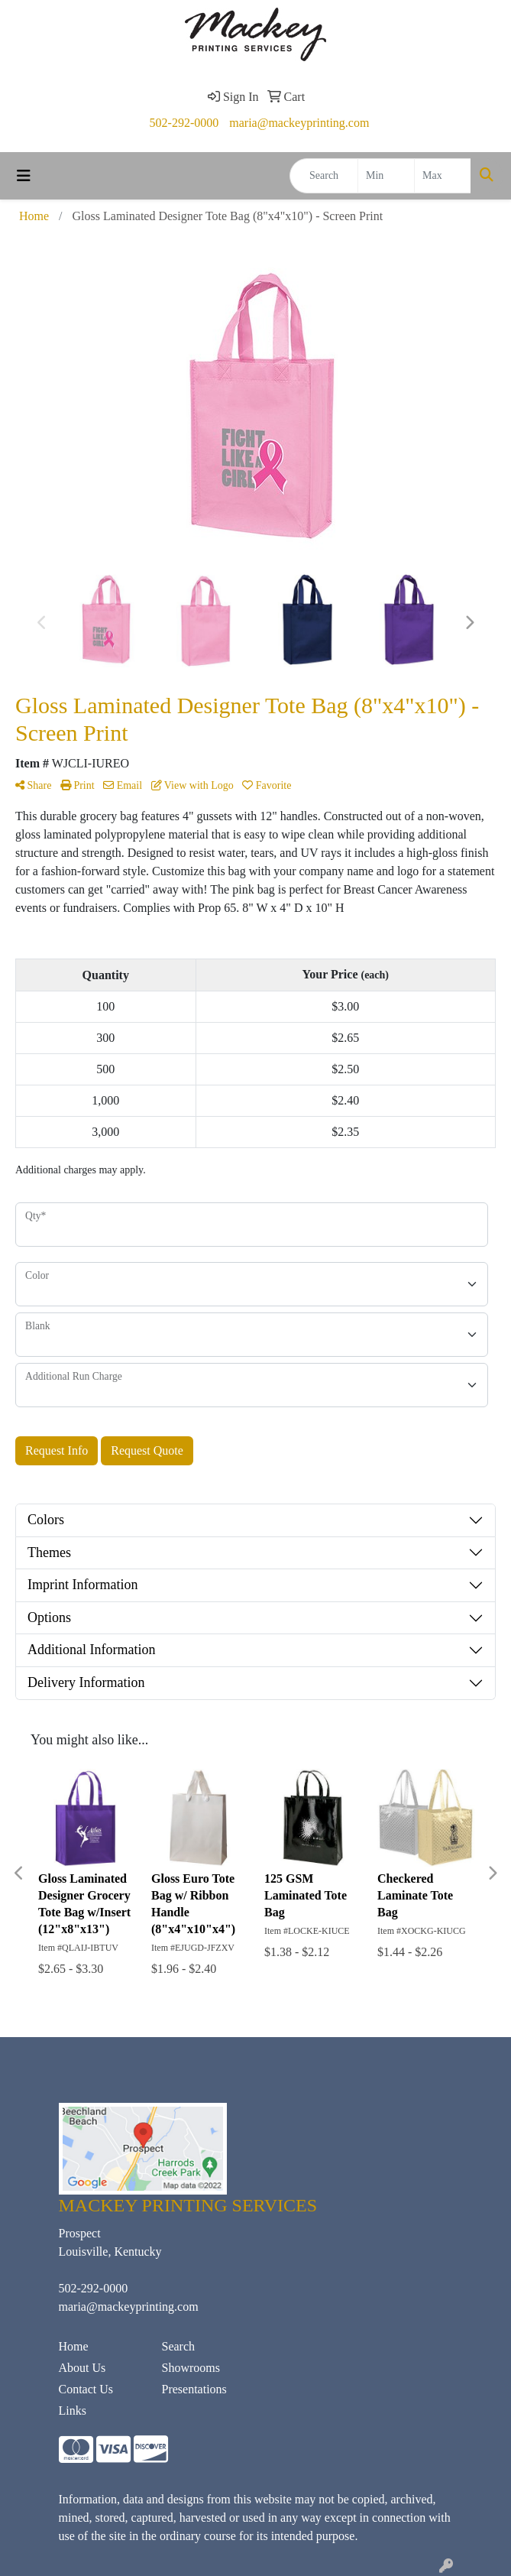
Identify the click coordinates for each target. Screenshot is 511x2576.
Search (179, 2346)
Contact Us (86, 2389)
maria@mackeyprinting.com (299, 122)
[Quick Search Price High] (442, 175)
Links (72, 2410)
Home (74, 2346)
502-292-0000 (184, 122)
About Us (82, 2367)
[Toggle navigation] (24, 176)
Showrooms (191, 2367)
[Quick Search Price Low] (386, 175)
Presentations (194, 2389)
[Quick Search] (323, 175)
